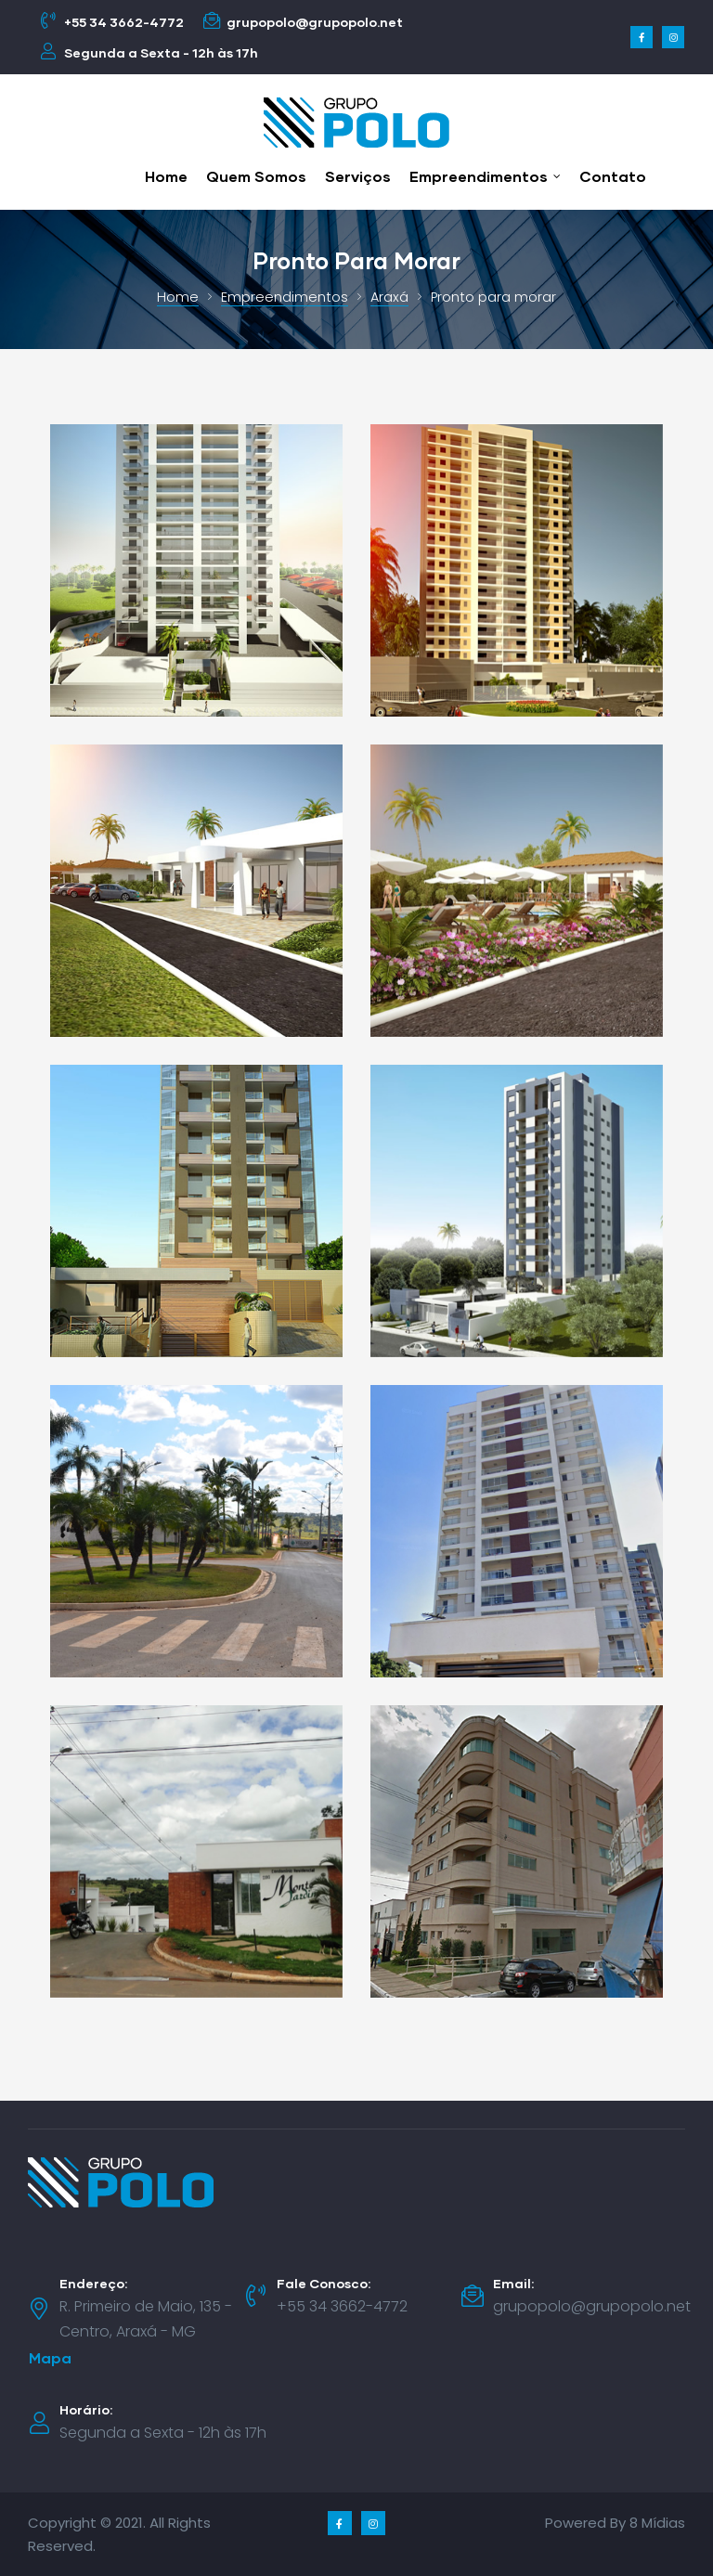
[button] (50, 2358)
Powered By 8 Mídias (615, 2522)
